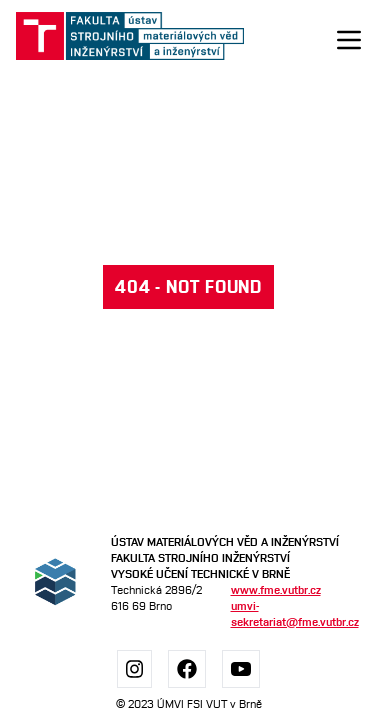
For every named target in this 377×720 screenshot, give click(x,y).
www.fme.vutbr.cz (276, 589)
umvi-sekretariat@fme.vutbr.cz (288, 613)
